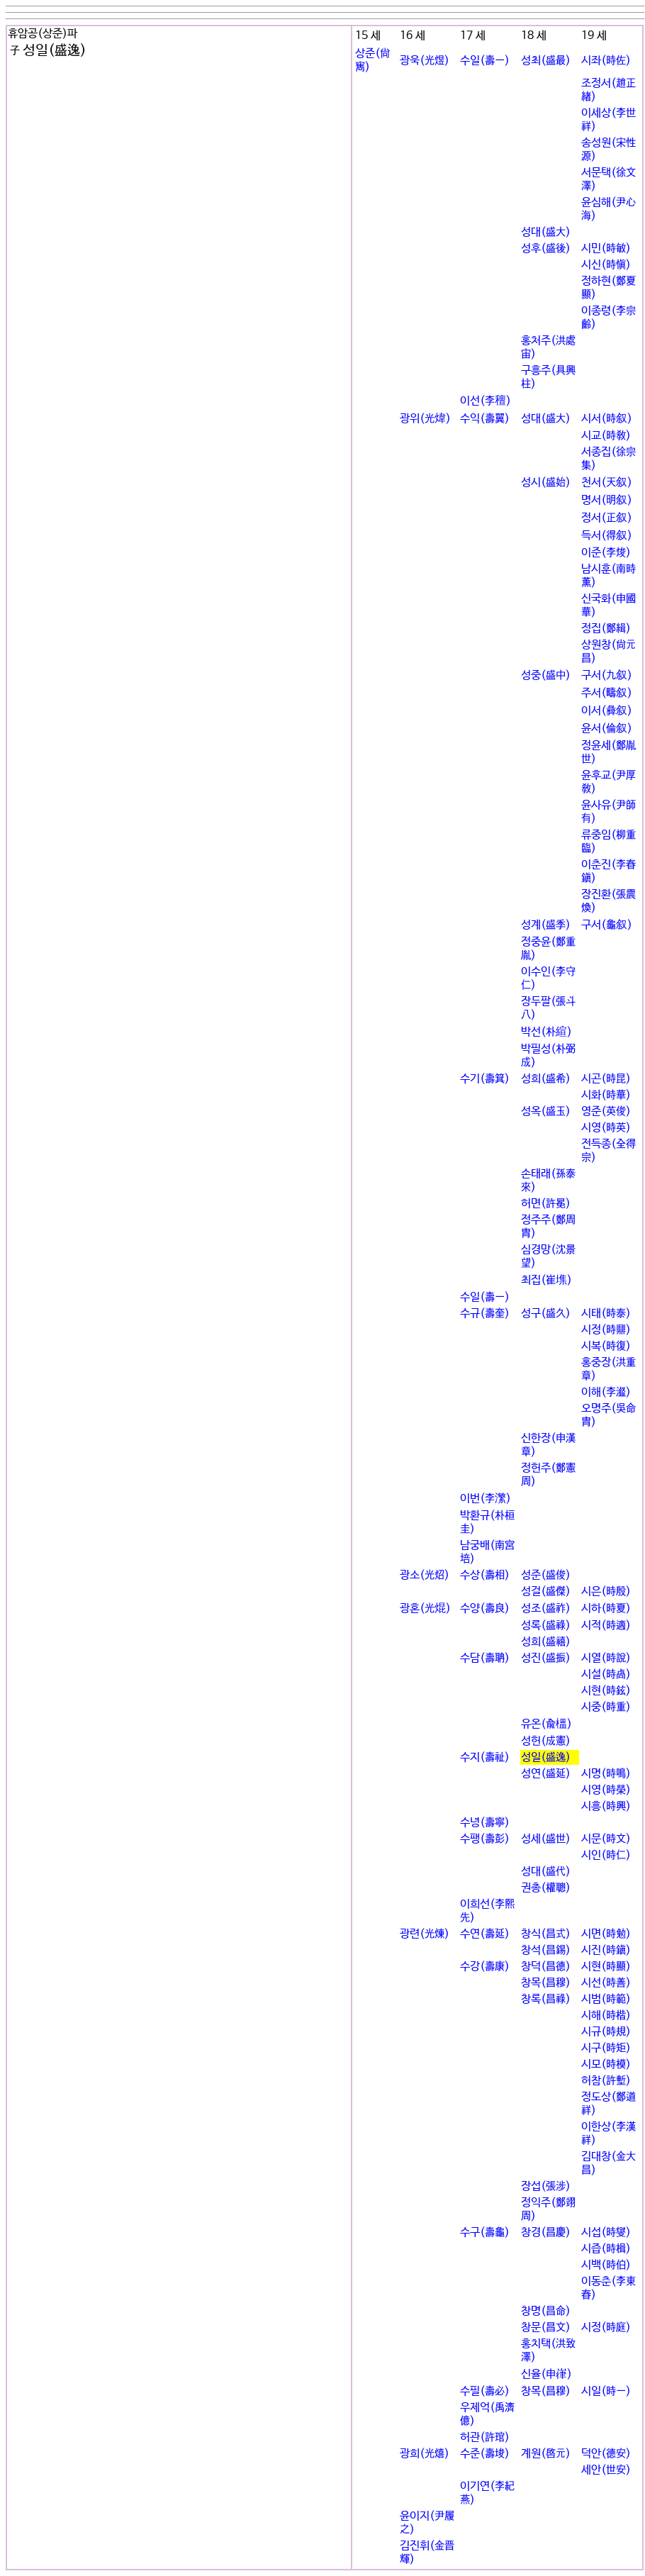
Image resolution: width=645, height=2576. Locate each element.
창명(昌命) (546, 2311)
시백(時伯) (606, 2265)
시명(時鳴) (606, 1773)
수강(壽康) (485, 1966)
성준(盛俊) (546, 1575)
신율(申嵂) (546, 2374)
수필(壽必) (485, 2391)
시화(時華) (606, 1095)
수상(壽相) (485, 1575)
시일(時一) (606, 2391)
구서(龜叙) (606, 925)
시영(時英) (606, 1127)
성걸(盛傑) (546, 1591)
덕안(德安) (606, 2453)
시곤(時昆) (606, 1079)
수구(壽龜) (485, 2232)
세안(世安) (606, 2470)
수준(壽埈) (485, 2453)
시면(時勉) (606, 1934)
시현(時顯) (606, 1966)
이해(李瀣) (606, 1392)
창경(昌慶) (546, 2232)
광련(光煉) (424, 1934)
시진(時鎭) (606, 1950)
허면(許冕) (546, 1203)
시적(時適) (606, 1625)
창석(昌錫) (546, 1950)
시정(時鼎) (606, 1330)
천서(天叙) (606, 482)
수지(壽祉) (485, 1757)
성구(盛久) (546, 1313)
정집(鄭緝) (606, 628)
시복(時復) (606, 1346)
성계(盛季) (546, 925)
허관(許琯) (485, 2437)
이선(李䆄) (485, 401)
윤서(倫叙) (606, 728)
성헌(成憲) (546, 1741)
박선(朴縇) (546, 1032)
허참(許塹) (606, 2080)
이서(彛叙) (606, 711)
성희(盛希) (546, 1079)
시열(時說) (606, 1658)
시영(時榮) (606, 1790)
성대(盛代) (546, 1871)
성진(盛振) (546, 1658)
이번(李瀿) (485, 1498)
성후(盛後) (546, 248)
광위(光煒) (425, 418)
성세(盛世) (546, 1839)
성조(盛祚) (546, 1608)
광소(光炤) (424, 1575)
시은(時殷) (606, 1591)
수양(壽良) (485, 1608)
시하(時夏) (606, 1608)
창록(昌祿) (546, 1999)
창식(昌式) (546, 1934)
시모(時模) (606, 2064)
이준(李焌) (606, 552)
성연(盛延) (546, 1773)
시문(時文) (606, 1839)
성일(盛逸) (546, 1757)
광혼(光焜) (425, 1608)
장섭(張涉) (546, 2186)
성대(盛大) (546, 232)
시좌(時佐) (606, 60)
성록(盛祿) (546, 1625)
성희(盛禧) (546, 1642)
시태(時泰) (606, 1313)
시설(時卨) (606, 1674)
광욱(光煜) (424, 60)
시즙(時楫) (606, 2249)
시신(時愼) (606, 265)
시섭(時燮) (606, 2232)
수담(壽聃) (485, 1658)
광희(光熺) (424, 2453)
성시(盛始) (546, 482)
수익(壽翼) (485, 418)
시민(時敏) (606, 248)
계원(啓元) (546, 2453)
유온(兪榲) (546, 1724)
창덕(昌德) (546, 1966)
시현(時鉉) (606, 1690)
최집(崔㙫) (546, 1280)
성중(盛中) (546, 675)
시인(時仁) (606, 1855)
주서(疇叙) (606, 693)
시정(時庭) (606, 2327)
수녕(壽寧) (485, 1822)
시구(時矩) (606, 2048)
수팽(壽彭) (485, 1839)
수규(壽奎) (485, 1313)
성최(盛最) (546, 60)
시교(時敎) (606, 435)
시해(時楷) (606, 2015)
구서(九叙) (606, 675)
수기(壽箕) (485, 1079)
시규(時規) (606, 2032)
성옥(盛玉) (546, 1111)
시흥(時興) (606, 1806)
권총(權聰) (546, 1888)
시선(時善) (606, 1983)
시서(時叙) (606, 418)
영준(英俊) (606, 1111)
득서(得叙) (606, 535)
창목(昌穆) (546, 1983)
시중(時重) (606, 1707)
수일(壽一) (485, 60)
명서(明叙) (606, 500)
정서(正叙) (606, 518)
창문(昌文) (546, 2327)
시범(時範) (606, 1999)
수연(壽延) (485, 1934)
